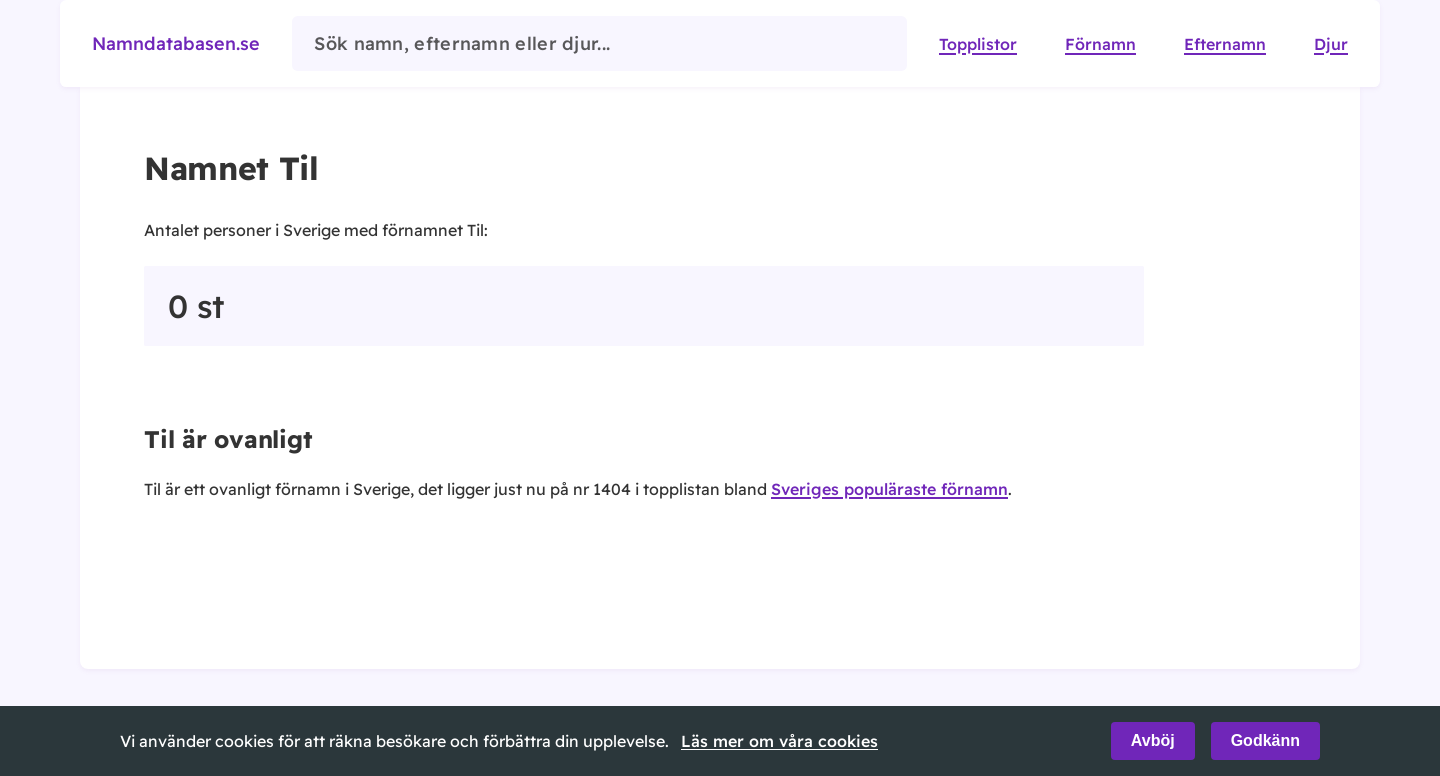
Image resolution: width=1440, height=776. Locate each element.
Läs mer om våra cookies (779, 741)
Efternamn (1225, 44)
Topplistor (978, 44)
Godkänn (1265, 740)
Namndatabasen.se (176, 43)
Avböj (1153, 740)
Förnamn (1100, 44)
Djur (1331, 44)
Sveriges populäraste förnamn (889, 489)
